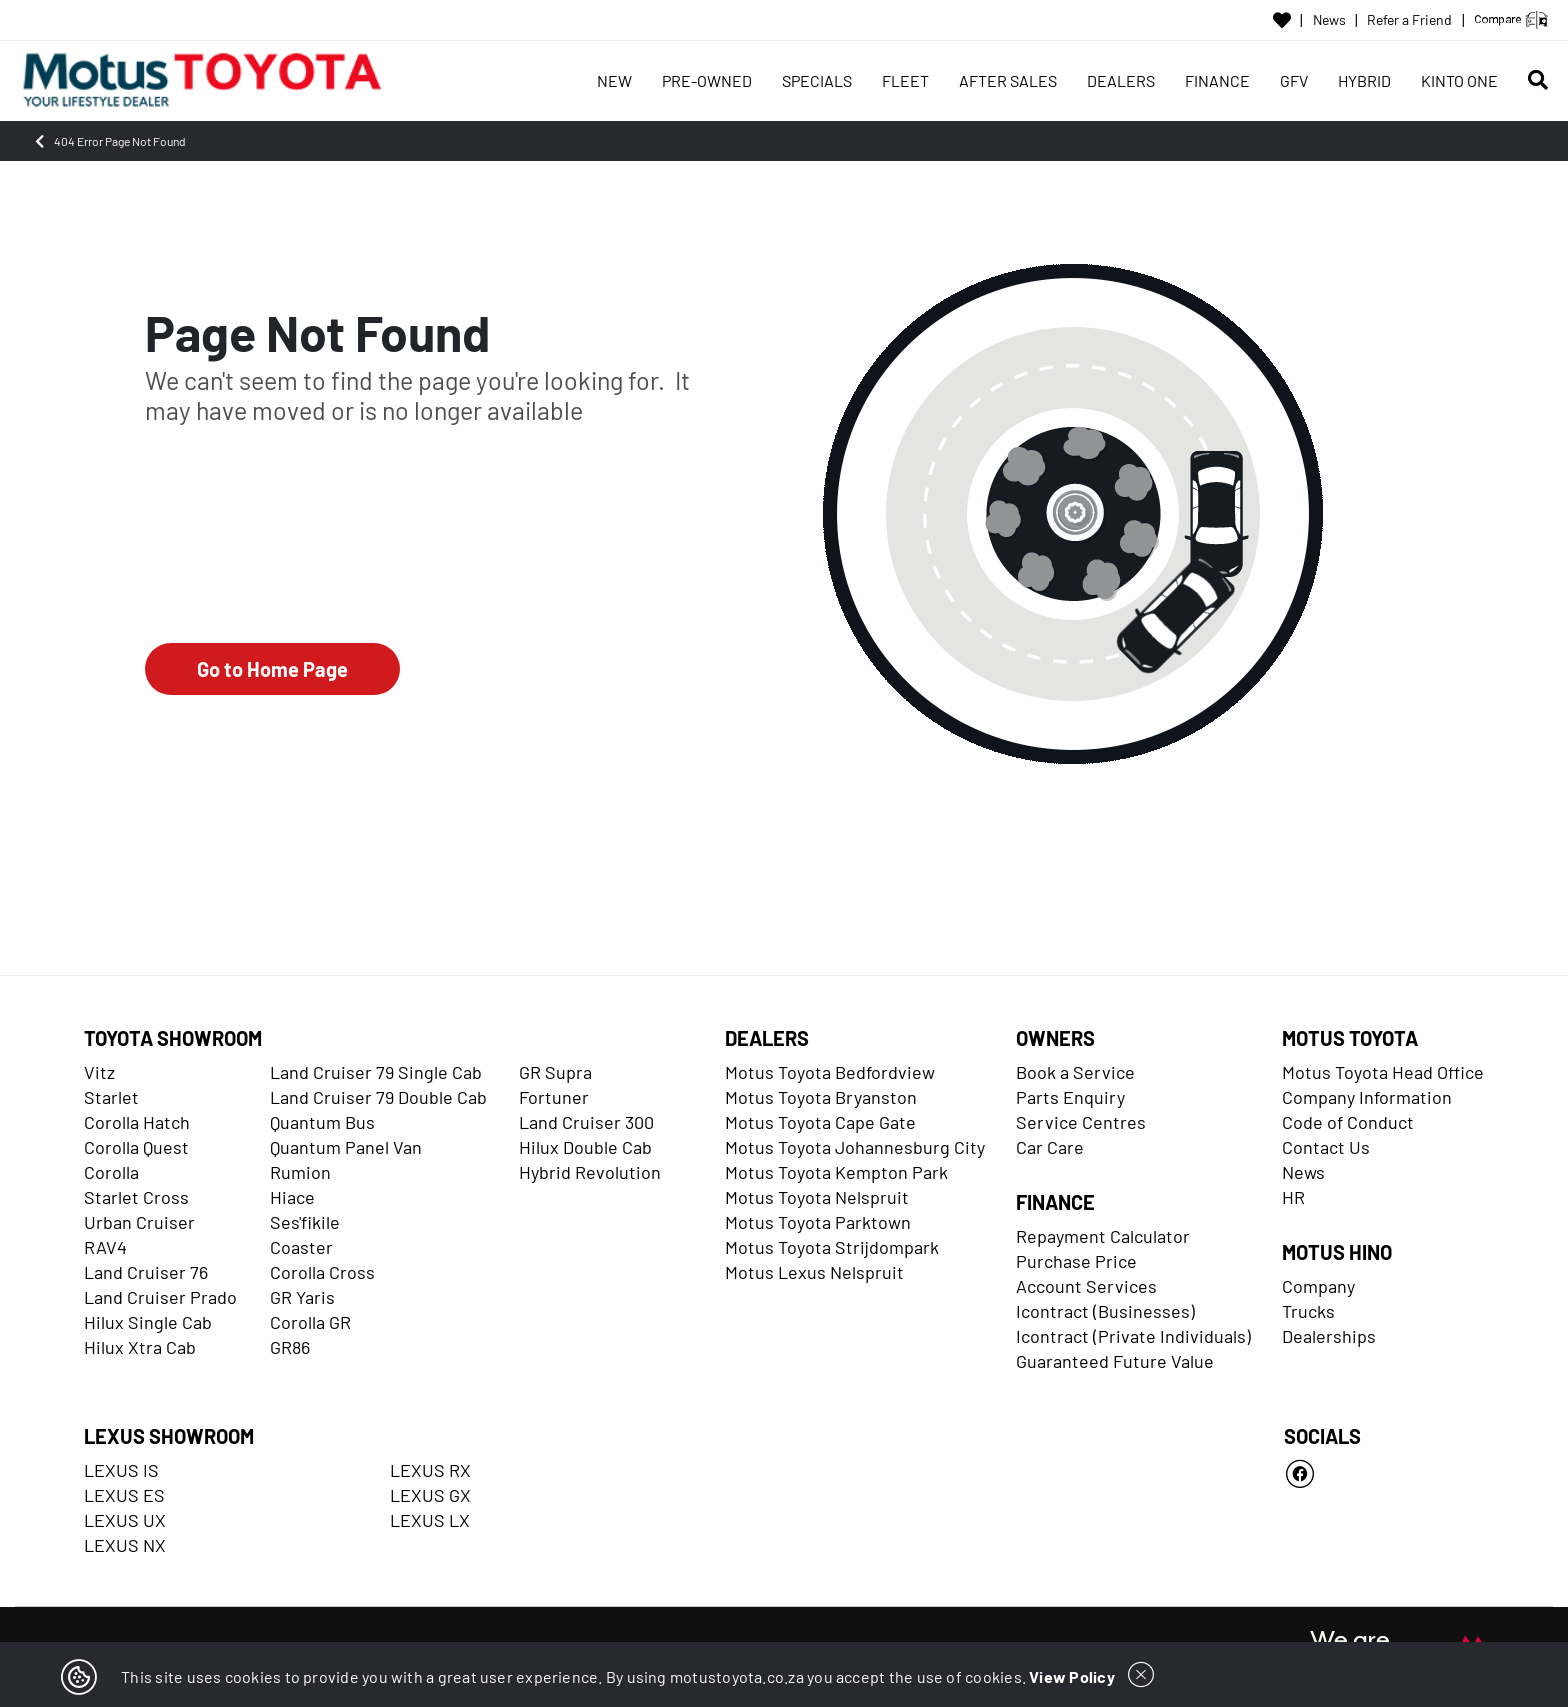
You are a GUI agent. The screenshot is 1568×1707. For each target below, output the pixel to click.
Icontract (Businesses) (1105, 1311)
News (1329, 20)
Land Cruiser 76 (146, 1272)
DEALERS (1121, 80)
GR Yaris (302, 1297)
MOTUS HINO (1337, 1252)
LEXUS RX (430, 1470)
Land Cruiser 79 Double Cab (378, 1097)
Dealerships (1329, 1336)
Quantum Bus (322, 1122)
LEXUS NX (125, 1545)
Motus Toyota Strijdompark (832, 1247)
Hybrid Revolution (590, 1172)
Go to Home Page (272, 669)
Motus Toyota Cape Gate (820, 1122)
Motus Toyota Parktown (818, 1222)
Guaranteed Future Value (1115, 1361)
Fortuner (554, 1097)
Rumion (300, 1172)
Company (1318, 1286)
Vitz (99, 1072)
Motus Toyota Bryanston (821, 1097)
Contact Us (1326, 1147)
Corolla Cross (322, 1272)
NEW (614, 80)
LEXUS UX (125, 1520)
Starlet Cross (136, 1197)
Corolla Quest (136, 1147)
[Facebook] (1384, 1474)
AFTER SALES (1008, 80)
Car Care (1050, 1147)
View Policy (1072, 1676)
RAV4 (105, 1247)
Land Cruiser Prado (160, 1297)
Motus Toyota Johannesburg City (855, 1147)
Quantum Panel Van (346, 1147)
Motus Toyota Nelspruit (817, 1197)
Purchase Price (1076, 1261)
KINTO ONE (1459, 80)
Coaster (301, 1247)
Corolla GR (310, 1322)
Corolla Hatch (137, 1122)
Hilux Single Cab (148, 1322)
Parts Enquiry (1070, 1097)
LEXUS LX (430, 1520)
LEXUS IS (121, 1470)
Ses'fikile (305, 1222)
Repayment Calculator (1103, 1236)
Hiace (292, 1197)
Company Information (1367, 1097)
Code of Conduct (1348, 1122)
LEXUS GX (430, 1495)
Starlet (111, 1097)
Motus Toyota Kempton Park (836, 1172)
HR (1293, 1197)
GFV (1294, 80)
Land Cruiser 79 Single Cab (376, 1072)
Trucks (1308, 1311)
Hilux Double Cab (585, 1147)
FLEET (905, 80)
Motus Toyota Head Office (1383, 1072)
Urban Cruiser (139, 1222)
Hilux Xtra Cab (140, 1347)
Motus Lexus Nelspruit (814, 1272)
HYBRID (1364, 80)
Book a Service (1075, 1072)
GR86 (290, 1347)
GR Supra (555, 1072)
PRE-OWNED (707, 80)
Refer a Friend (1409, 20)
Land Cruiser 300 (586, 1122)
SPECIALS (817, 80)
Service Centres (1081, 1122)
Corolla (111, 1172)
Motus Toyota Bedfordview (830, 1072)
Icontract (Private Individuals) (1133, 1336)
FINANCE (1217, 80)
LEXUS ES (124, 1495)
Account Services (1086, 1286)
